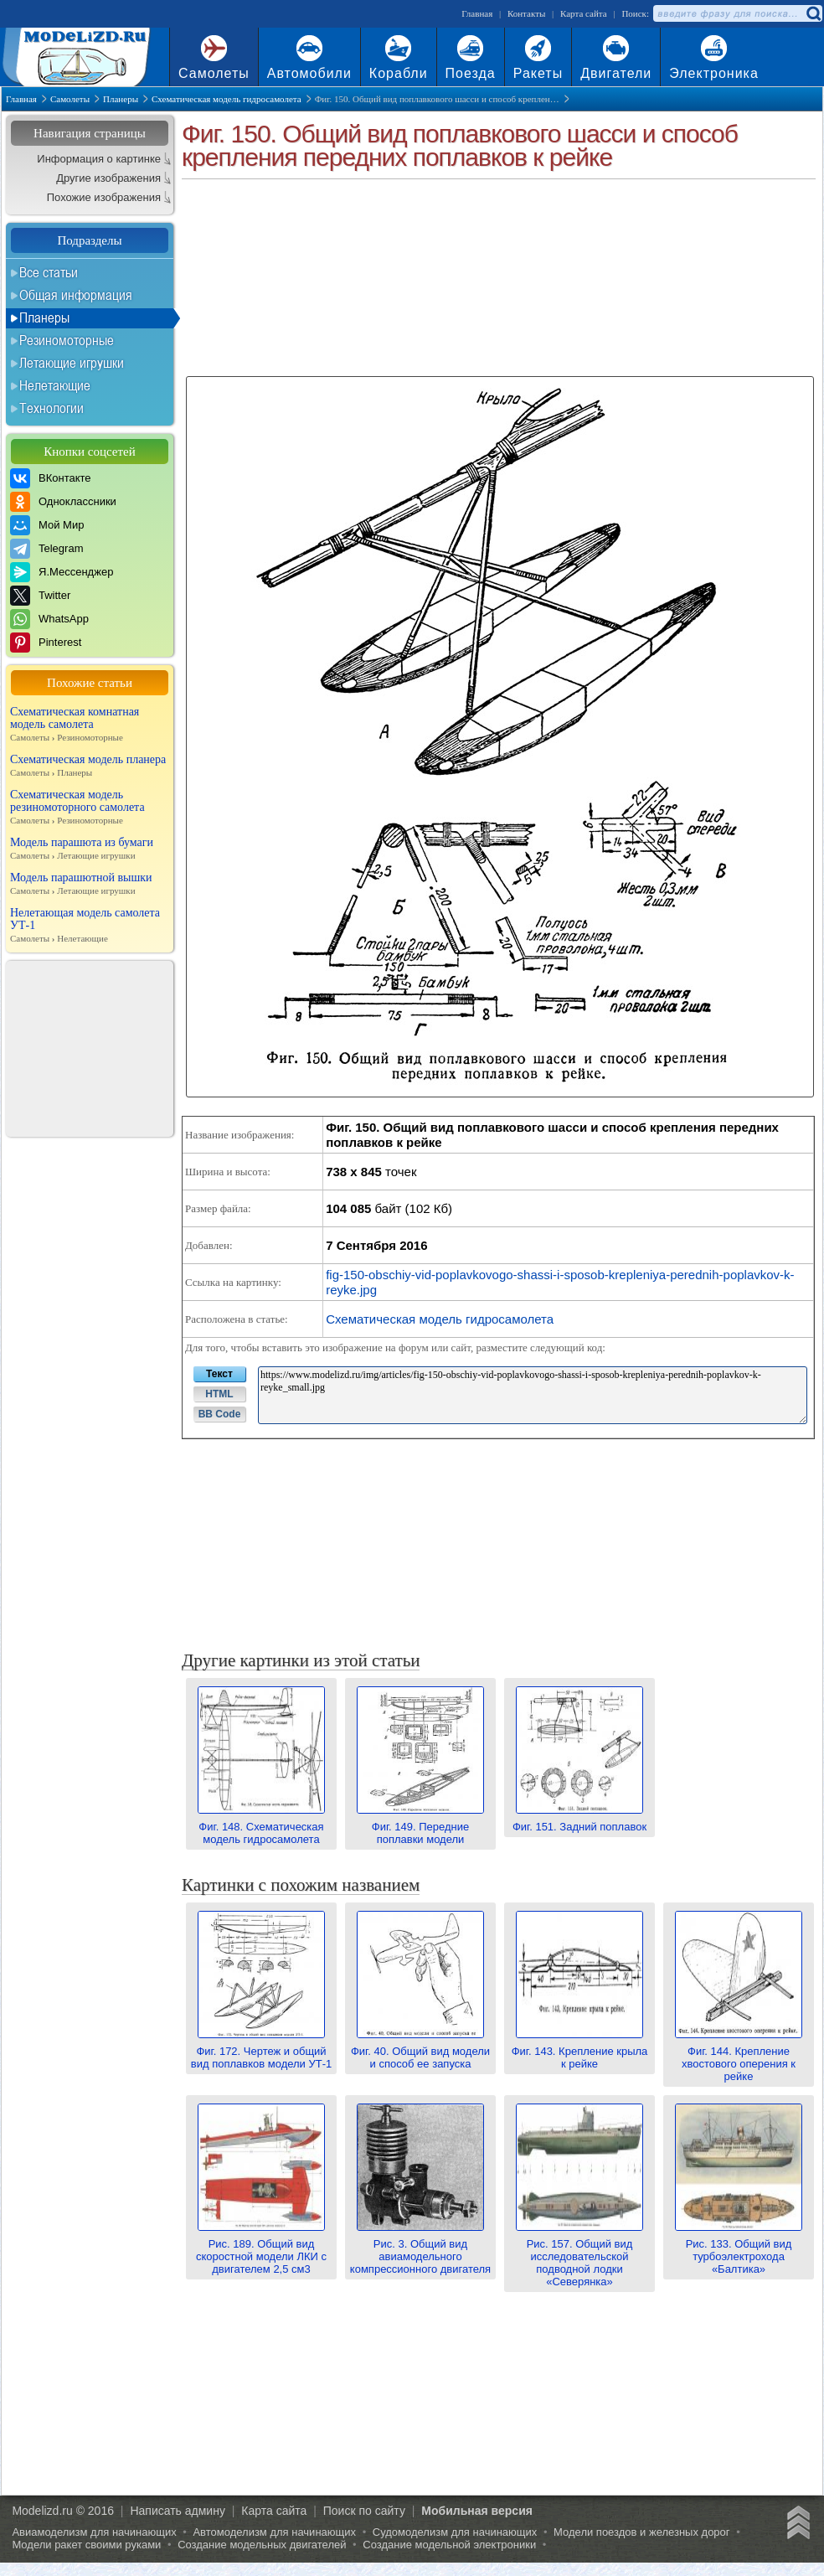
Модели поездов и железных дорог (642, 2532)
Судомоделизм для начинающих (455, 2532)
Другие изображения (108, 178)
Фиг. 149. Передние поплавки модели (420, 1827)
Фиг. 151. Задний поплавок (579, 1820)
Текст (219, 1374)
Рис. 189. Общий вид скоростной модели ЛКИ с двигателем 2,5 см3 (261, 2250)
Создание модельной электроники (449, 2544)
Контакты (526, 13)
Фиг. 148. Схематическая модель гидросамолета (261, 1827)
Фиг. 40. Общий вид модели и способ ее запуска (420, 2051)
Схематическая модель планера (89, 766)
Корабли (398, 73)
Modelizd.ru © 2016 (63, 2510)
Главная (476, 13)
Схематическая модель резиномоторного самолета (89, 807)
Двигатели (615, 73)
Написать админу (177, 2510)
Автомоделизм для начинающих (274, 2532)
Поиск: (635, 13)
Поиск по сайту (364, 2510)
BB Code (219, 1414)
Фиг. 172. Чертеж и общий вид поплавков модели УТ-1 (261, 2051)
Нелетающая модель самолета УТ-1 (89, 925)
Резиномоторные (66, 340)
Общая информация (75, 295)
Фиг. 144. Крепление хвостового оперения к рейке (738, 2057)
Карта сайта (583, 13)
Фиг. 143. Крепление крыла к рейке (580, 2051)
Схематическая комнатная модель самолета (89, 724)
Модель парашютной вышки (89, 884)
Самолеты (214, 73)
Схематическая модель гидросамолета (440, 1319)
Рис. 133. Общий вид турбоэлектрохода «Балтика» (738, 2250)
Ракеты (538, 73)
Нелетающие (54, 385)
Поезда (470, 73)
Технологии (51, 408)
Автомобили (309, 73)
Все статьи (48, 272)
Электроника (714, 73)
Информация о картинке (99, 158)
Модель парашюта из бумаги (89, 849)
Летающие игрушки (71, 363)
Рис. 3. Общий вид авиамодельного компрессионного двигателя (420, 2250)
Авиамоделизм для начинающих (94, 2532)
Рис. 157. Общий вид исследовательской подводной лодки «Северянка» (579, 2256)
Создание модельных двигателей (262, 2544)
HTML (219, 1394)
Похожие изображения (104, 197)
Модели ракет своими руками (86, 2544)
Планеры (44, 317)
